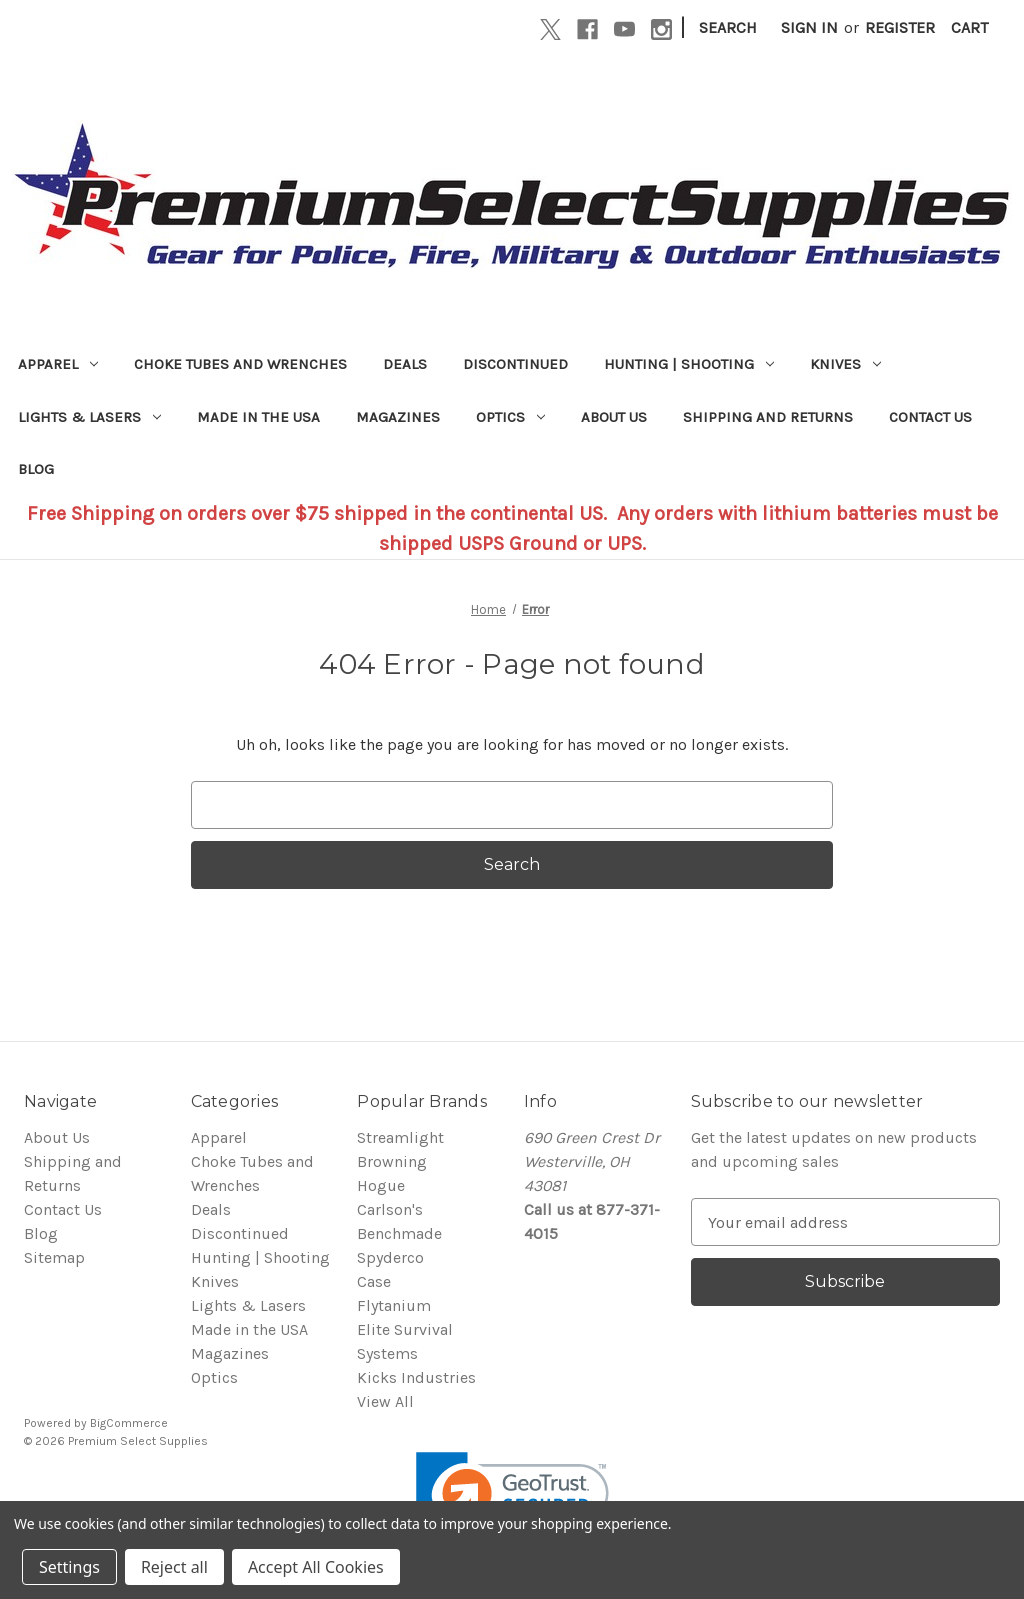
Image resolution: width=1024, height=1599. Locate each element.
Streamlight (400, 1137)
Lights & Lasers (89, 417)
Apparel (58, 364)
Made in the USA (258, 417)
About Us (614, 417)
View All (385, 1401)
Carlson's (390, 1209)
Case (374, 1281)
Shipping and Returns (768, 417)
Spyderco (390, 1257)
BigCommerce (129, 1423)
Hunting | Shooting (689, 364)
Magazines (398, 417)
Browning (392, 1161)
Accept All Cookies (316, 1567)
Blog (36, 469)
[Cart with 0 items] (969, 28)
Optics (510, 417)
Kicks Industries (416, 1377)
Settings (69, 1567)
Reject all (174, 1567)
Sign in (809, 27)
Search (728, 27)
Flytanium (394, 1305)
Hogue (381, 1185)
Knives (845, 364)
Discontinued (515, 364)
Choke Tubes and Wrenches (240, 364)
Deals (405, 364)
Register (900, 27)
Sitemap (54, 1257)
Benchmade (399, 1233)
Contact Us (930, 417)
